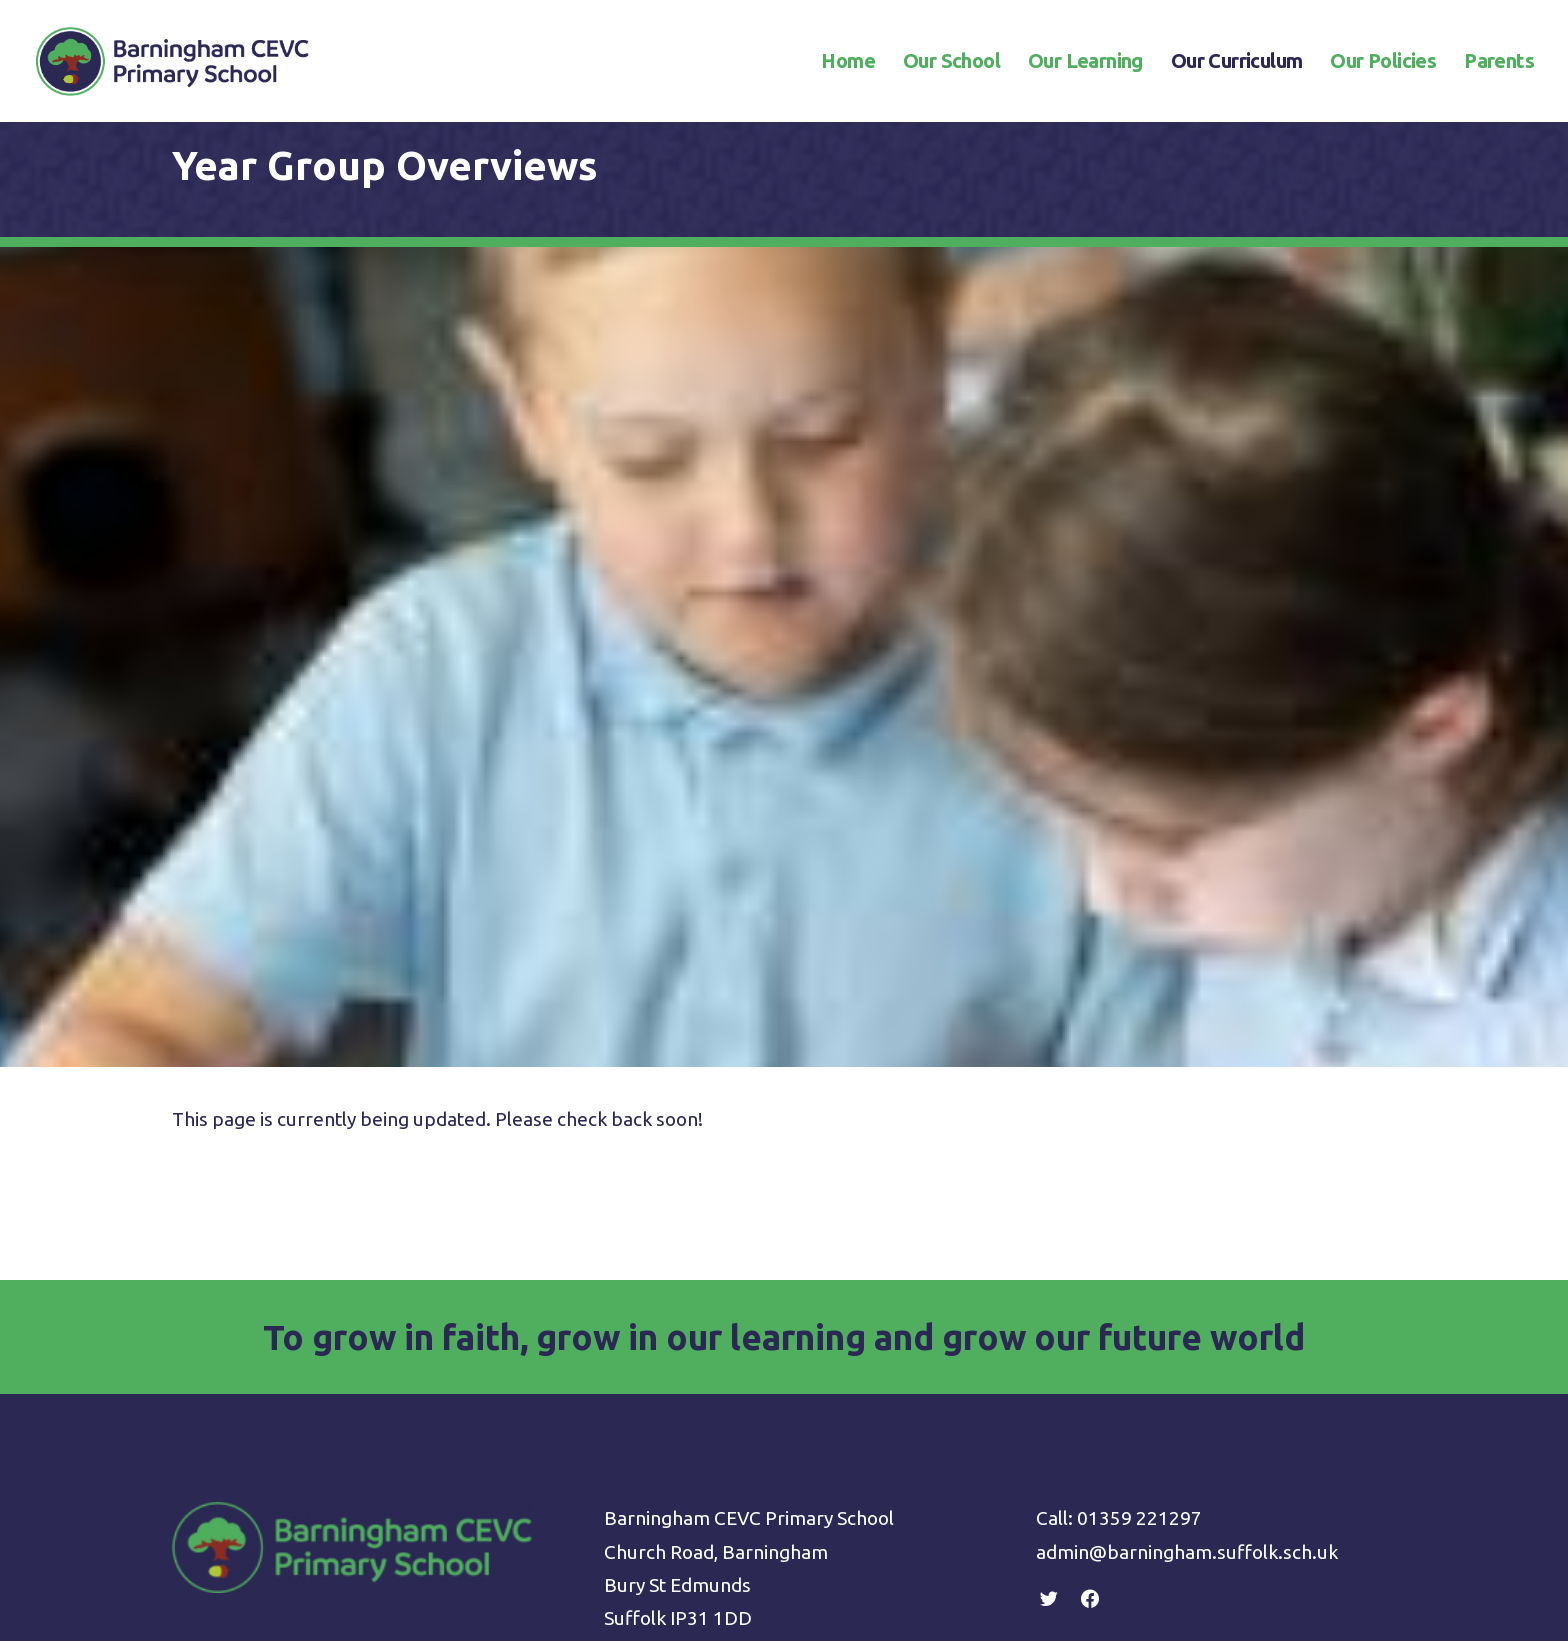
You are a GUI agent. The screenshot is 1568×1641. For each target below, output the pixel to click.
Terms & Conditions (688, 1289)
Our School (951, 61)
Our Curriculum (1237, 61)
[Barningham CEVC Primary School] (171, 62)
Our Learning (1085, 61)
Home (848, 61)
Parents (1499, 61)
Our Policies (1383, 61)
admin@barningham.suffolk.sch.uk (1187, 1120)
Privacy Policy (662, 1255)
